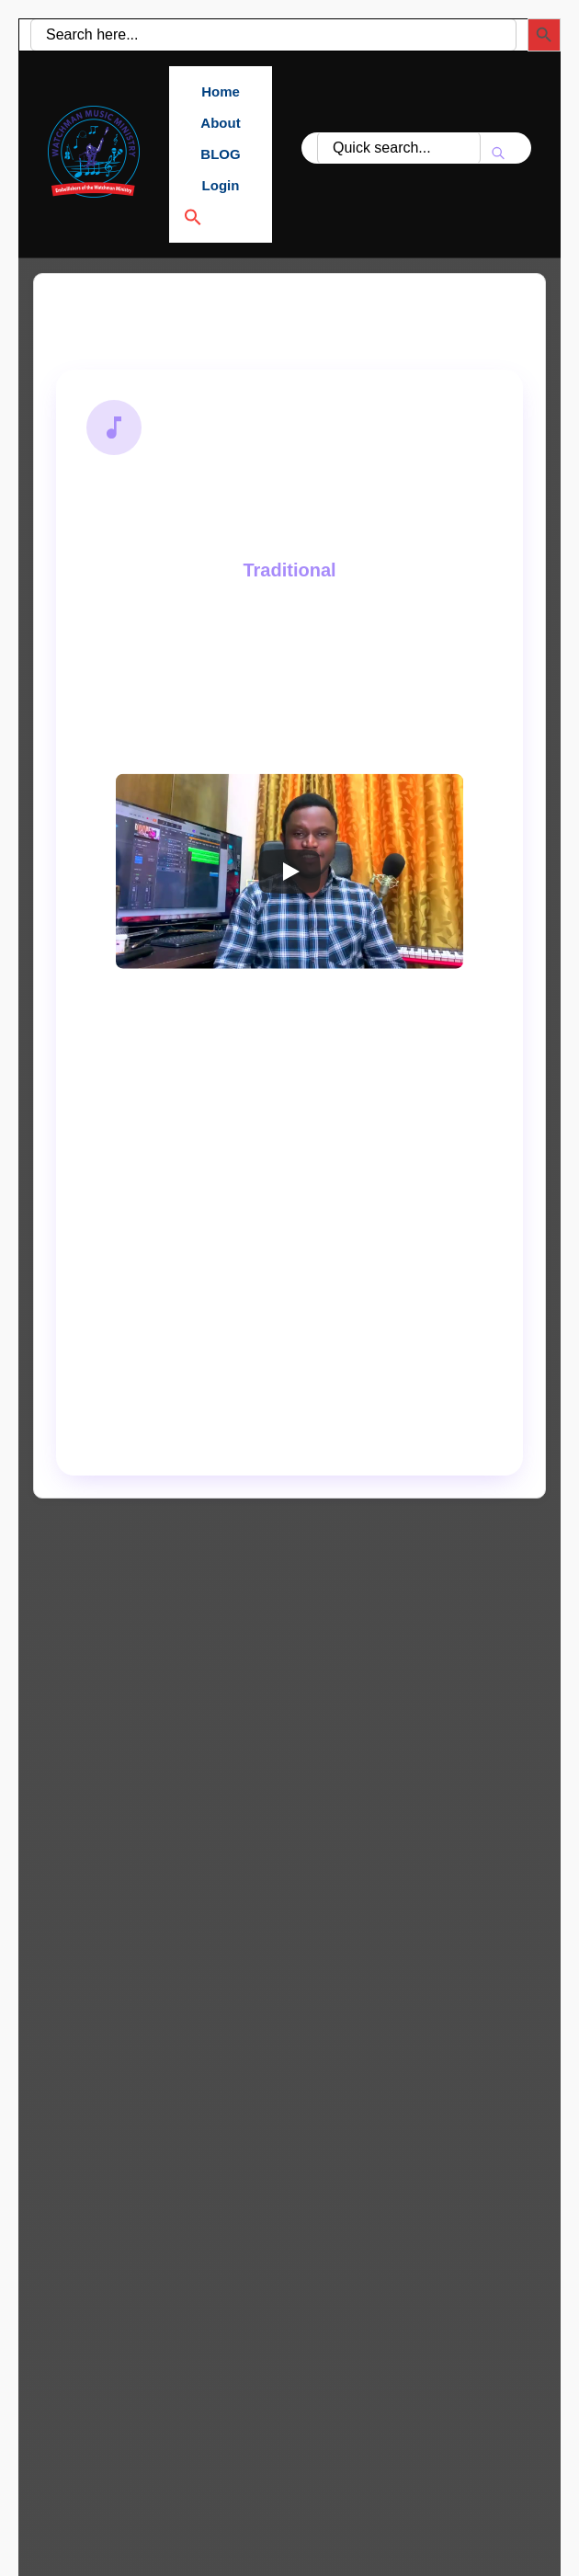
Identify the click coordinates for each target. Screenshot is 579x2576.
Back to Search (136, 317)
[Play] (289, 871)
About (220, 123)
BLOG (220, 154)
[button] (220, 216)
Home (220, 91)
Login (221, 185)
